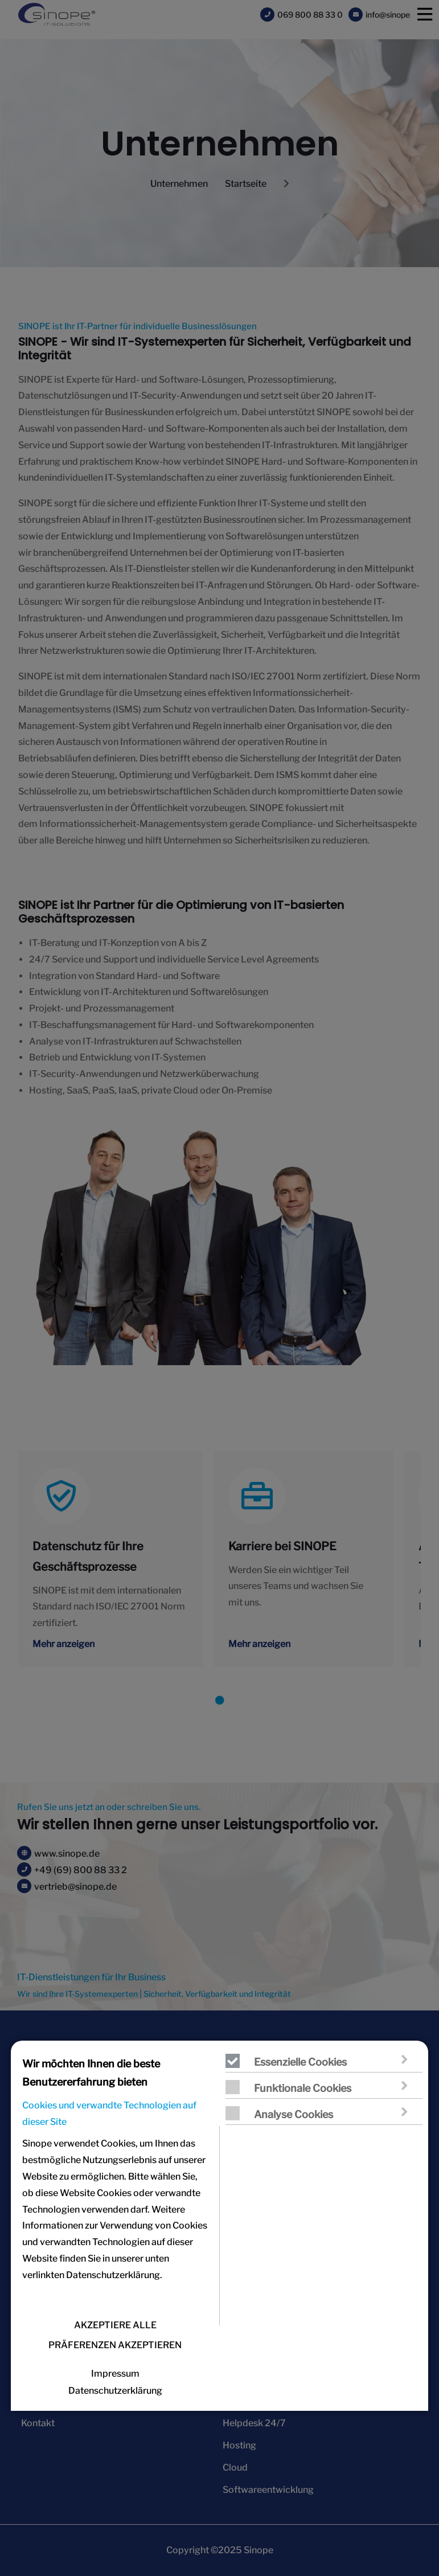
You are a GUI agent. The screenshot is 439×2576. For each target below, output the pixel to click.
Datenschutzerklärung (115, 2390)
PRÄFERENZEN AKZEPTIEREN (115, 2345)
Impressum (115, 2373)
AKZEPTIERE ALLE (115, 2325)
